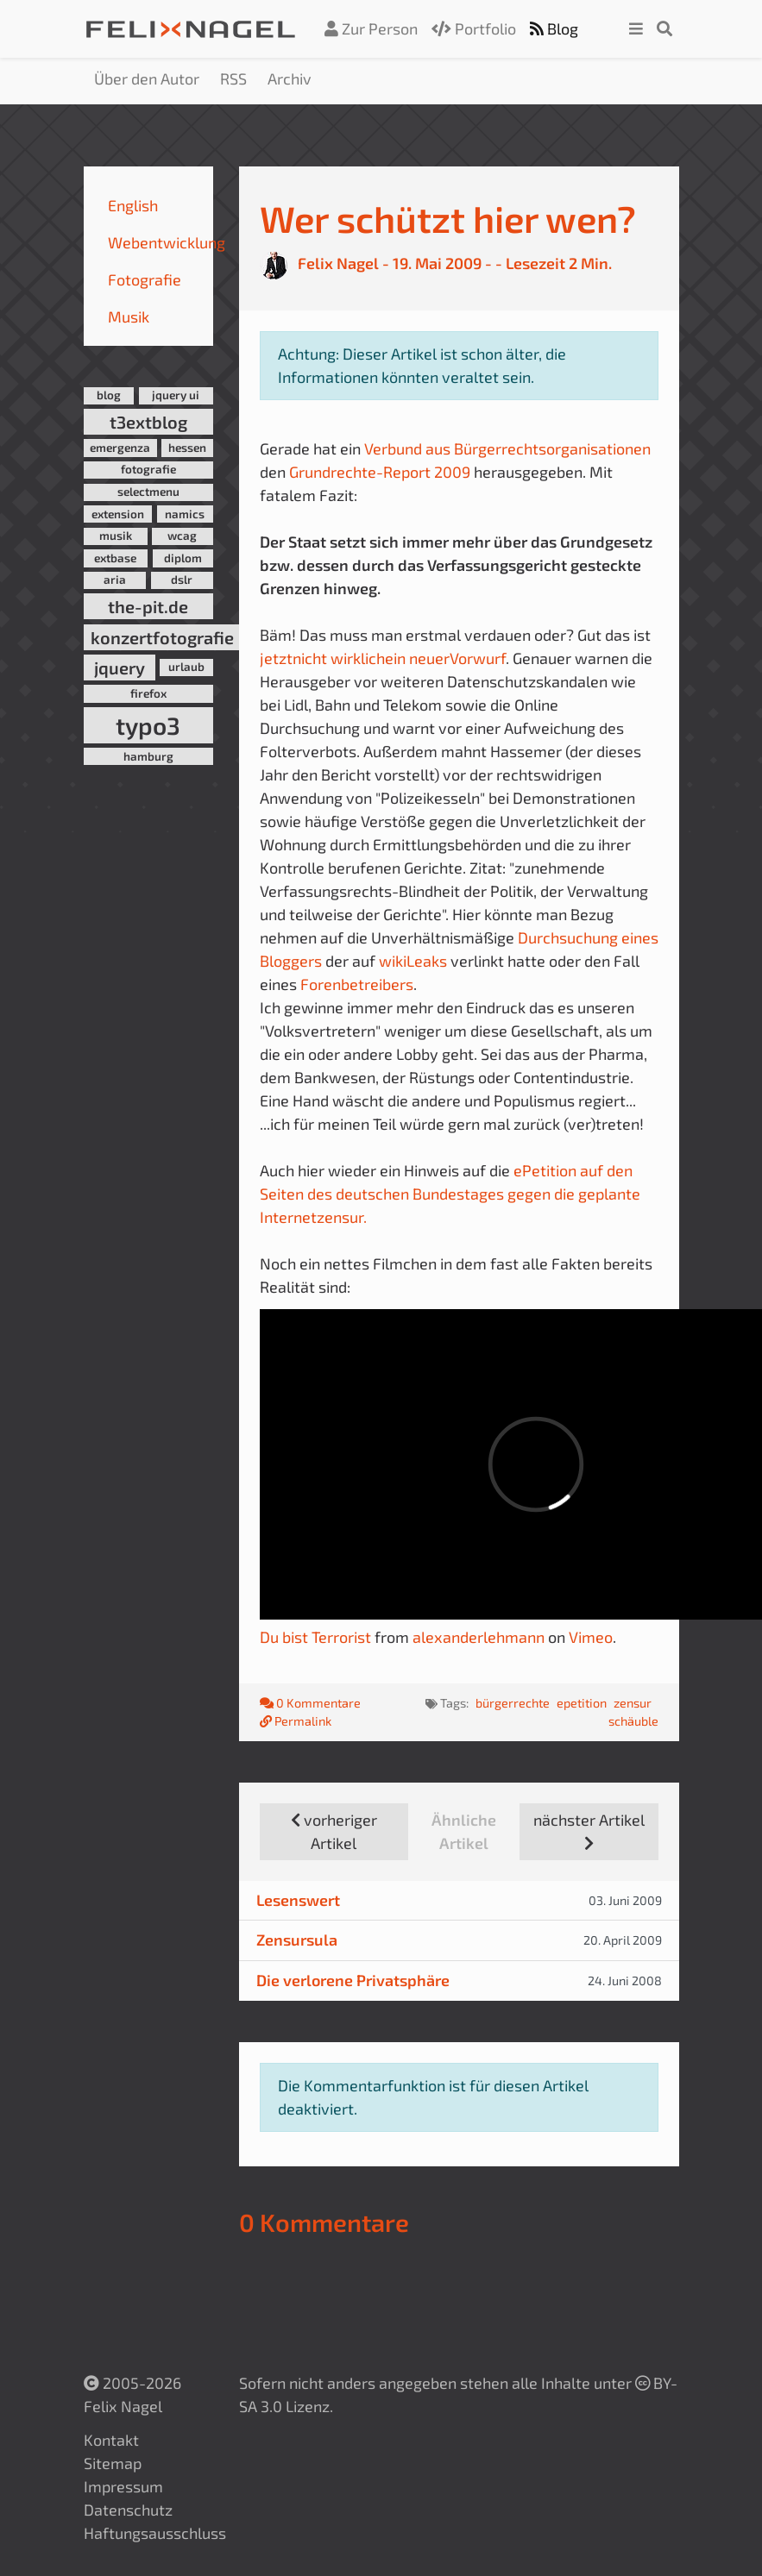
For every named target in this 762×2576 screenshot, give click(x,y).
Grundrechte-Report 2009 (379, 471)
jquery (119, 667)
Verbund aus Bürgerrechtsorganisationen (507, 448)
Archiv (290, 78)
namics (185, 514)
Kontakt (111, 2439)
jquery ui (175, 395)
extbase (115, 558)
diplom (183, 558)
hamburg (148, 756)
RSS (233, 78)
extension (117, 514)
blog (109, 395)
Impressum (123, 2486)
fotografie (148, 469)
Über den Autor (146, 78)
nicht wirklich (339, 658)
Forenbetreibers (356, 984)
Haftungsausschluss (155, 2532)
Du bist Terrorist (315, 1636)
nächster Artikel (589, 1830)
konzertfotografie (162, 637)
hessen (187, 447)
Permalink (295, 1721)
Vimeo (591, 1636)
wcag (182, 535)
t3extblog (148, 421)
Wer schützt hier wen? (448, 219)
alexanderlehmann (478, 1636)
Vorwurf (478, 658)
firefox (148, 693)
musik (115, 535)
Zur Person (371, 28)
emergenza (120, 447)
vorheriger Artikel (334, 1831)
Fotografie (144, 279)
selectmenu (148, 491)
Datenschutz (128, 2509)
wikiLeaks (414, 960)
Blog (554, 28)
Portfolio (473, 28)
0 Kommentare (311, 1702)
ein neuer (417, 658)
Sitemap (113, 2463)
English (133, 205)
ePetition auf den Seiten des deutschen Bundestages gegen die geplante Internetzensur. (450, 1193)
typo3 (148, 725)
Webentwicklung (166, 242)
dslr (181, 579)
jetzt (276, 658)
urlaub (186, 667)
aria (115, 579)
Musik (128, 316)
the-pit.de (148, 606)
